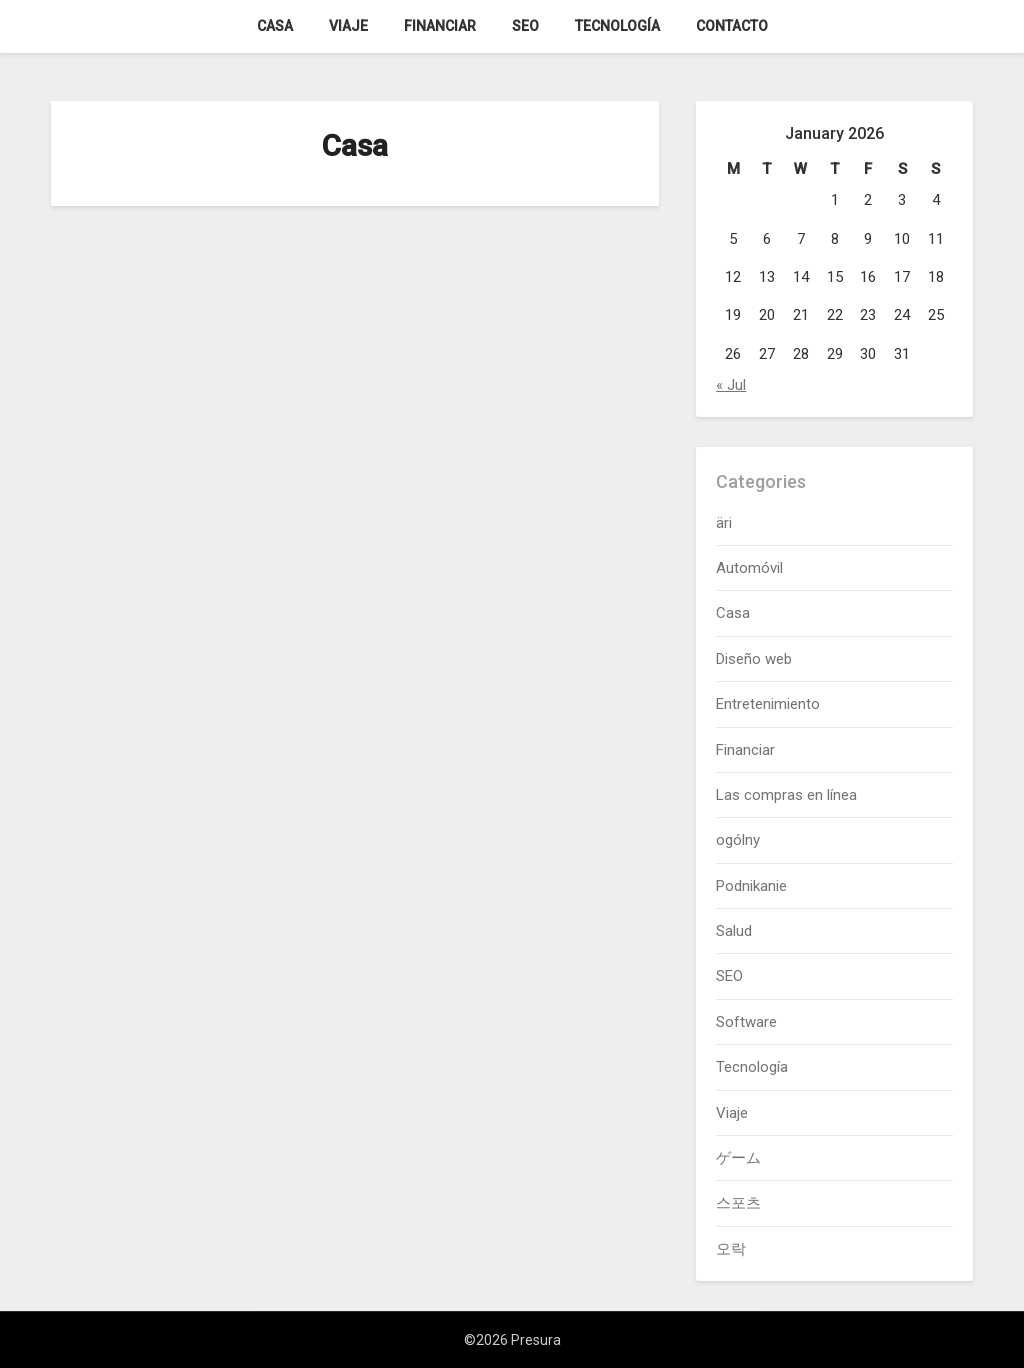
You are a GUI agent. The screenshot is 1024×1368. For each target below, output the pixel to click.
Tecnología (617, 26)
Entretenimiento (768, 704)
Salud (734, 931)
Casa (275, 26)
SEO (525, 26)
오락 (731, 1249)
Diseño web (754, 659)
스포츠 (738, 1203)
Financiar (440, 26)
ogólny (738, 840)
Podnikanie (751, 886)
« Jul (731, 385)
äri (724, 523)
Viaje (348, 26)
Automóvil (749, 568)
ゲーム (738, 1158)
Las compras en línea (786, 795)
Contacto (732, 26)
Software (746, 1022)
